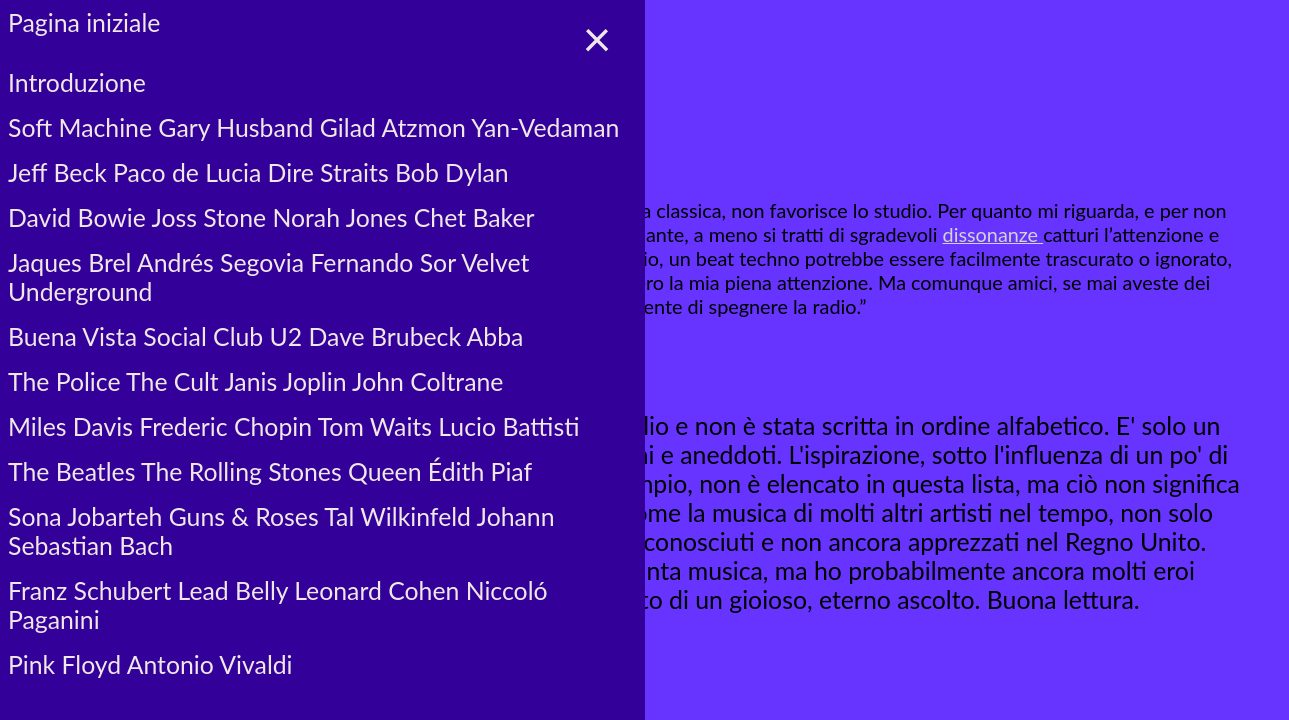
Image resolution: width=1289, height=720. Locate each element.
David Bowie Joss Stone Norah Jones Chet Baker (271, 217)
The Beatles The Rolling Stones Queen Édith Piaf (270, 471)
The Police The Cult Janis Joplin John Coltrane (255, 381)
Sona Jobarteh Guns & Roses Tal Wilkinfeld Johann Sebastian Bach (281, 531)
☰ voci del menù (106, 56)
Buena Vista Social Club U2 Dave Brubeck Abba (265, 336)
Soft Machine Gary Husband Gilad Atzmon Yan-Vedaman (313, 127)
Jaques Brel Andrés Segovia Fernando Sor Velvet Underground (268, 277)
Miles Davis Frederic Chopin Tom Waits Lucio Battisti (293, 426)
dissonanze (993, 234)
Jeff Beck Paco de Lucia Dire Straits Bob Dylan (258, 172)
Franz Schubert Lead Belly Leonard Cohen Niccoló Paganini (278, 605)
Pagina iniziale (84, 22)
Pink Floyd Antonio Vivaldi (150, 664)
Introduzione (77, 82)
